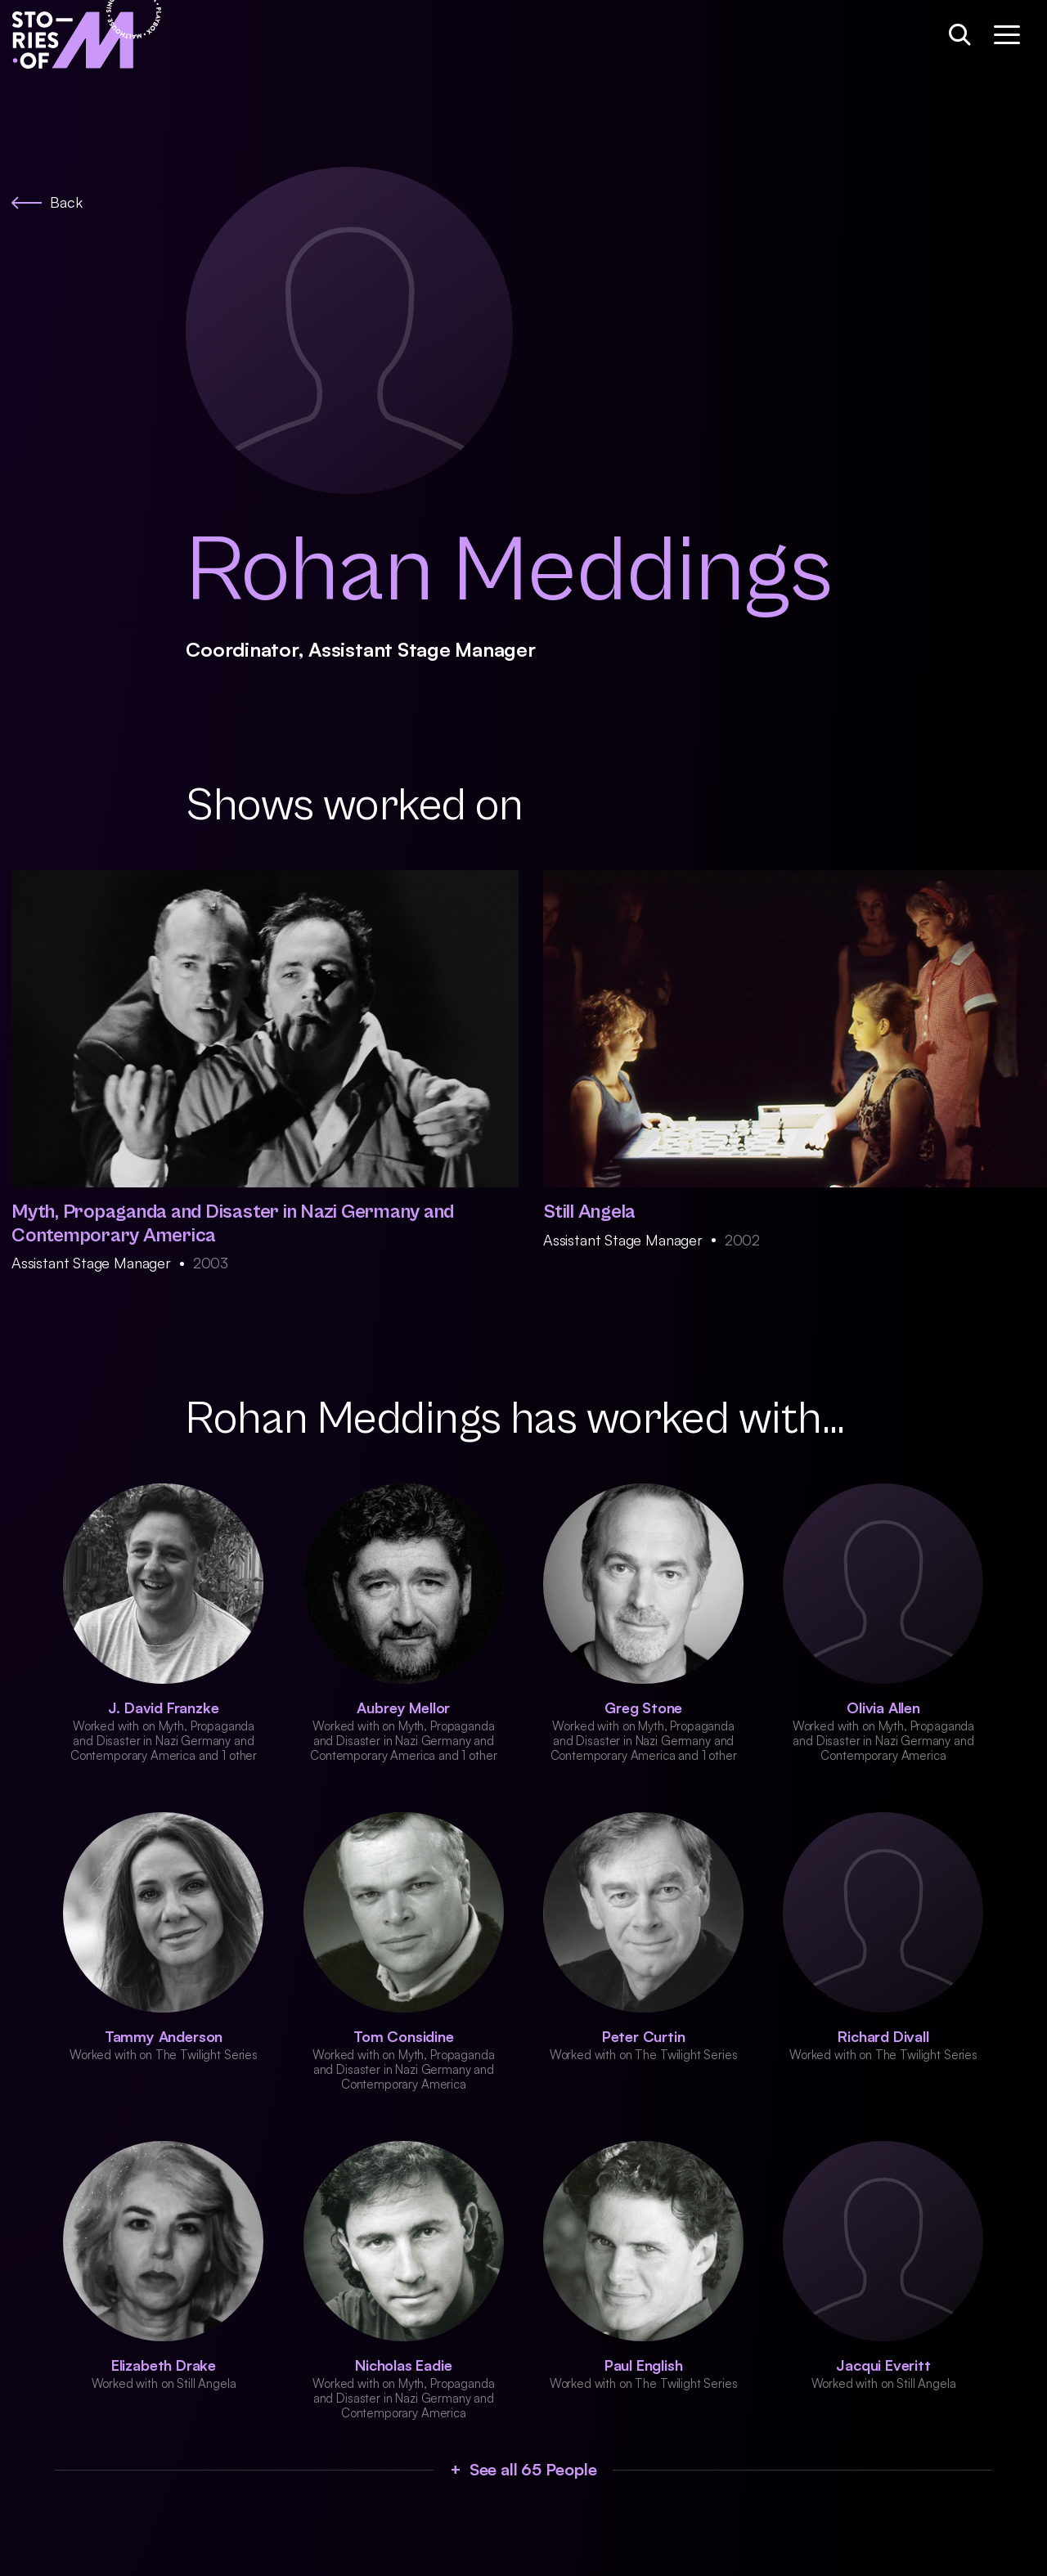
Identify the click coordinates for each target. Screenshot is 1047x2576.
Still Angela (589, 1211)
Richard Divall (883, 2036)
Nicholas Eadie (403, 2365)
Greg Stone (643, 1708)
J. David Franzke (163, 1708)
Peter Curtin (643, 2036)
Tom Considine (403, 2036)
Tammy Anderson (163, 2036)
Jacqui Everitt (883, 2365)
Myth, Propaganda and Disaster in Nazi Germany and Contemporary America (232, 1223)
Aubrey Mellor (403, 1708)
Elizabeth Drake (163, 2365)
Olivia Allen (883, 1708)
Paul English (643, 2365)
